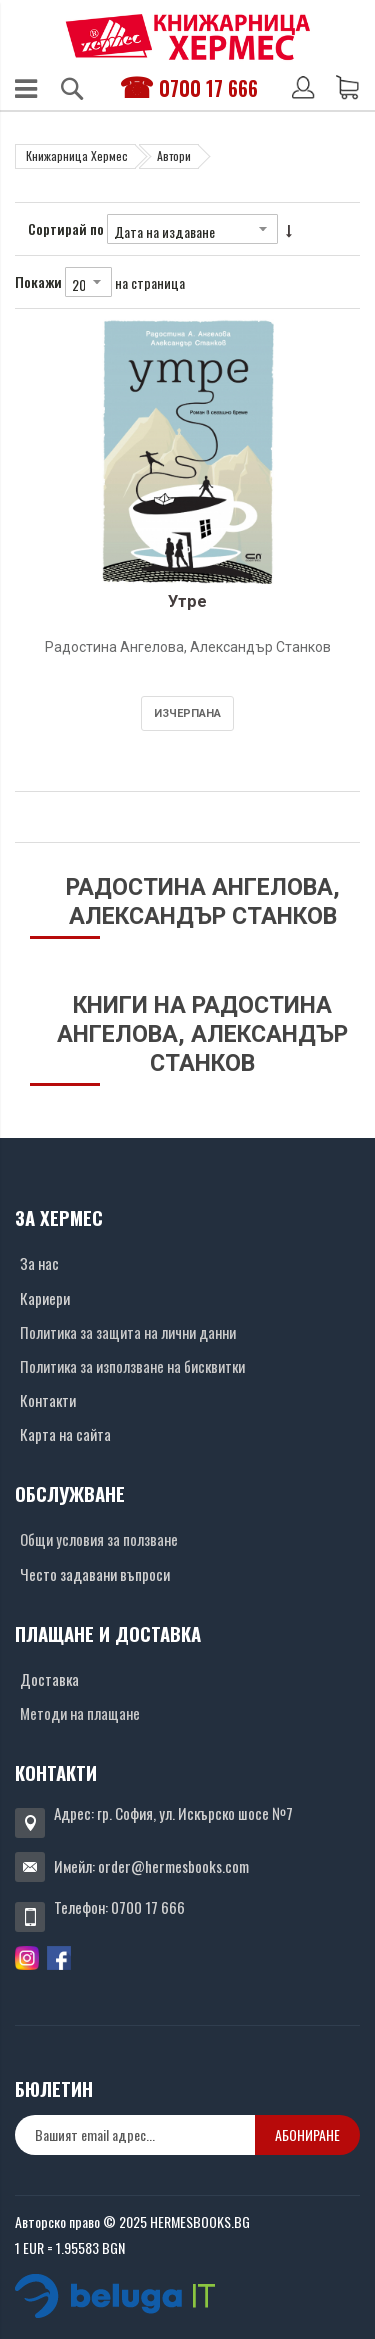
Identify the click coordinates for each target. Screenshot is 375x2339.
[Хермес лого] (188, 36)
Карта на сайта (65, 1434)
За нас (39, 1263)
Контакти (48, 1400)
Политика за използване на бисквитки (132, 1366)
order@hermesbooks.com (173, 1866)
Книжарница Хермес (77, 155)
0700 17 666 (208, 88)
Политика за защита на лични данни (128, 1332)
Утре (187, 601)
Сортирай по (66, 228)
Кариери (45, 1298)
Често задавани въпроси (95, 1574)
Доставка (49, 1679)
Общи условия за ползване (99, 1539)
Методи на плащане (80, 1713)
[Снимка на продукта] (187, 451)
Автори (174, 155)
